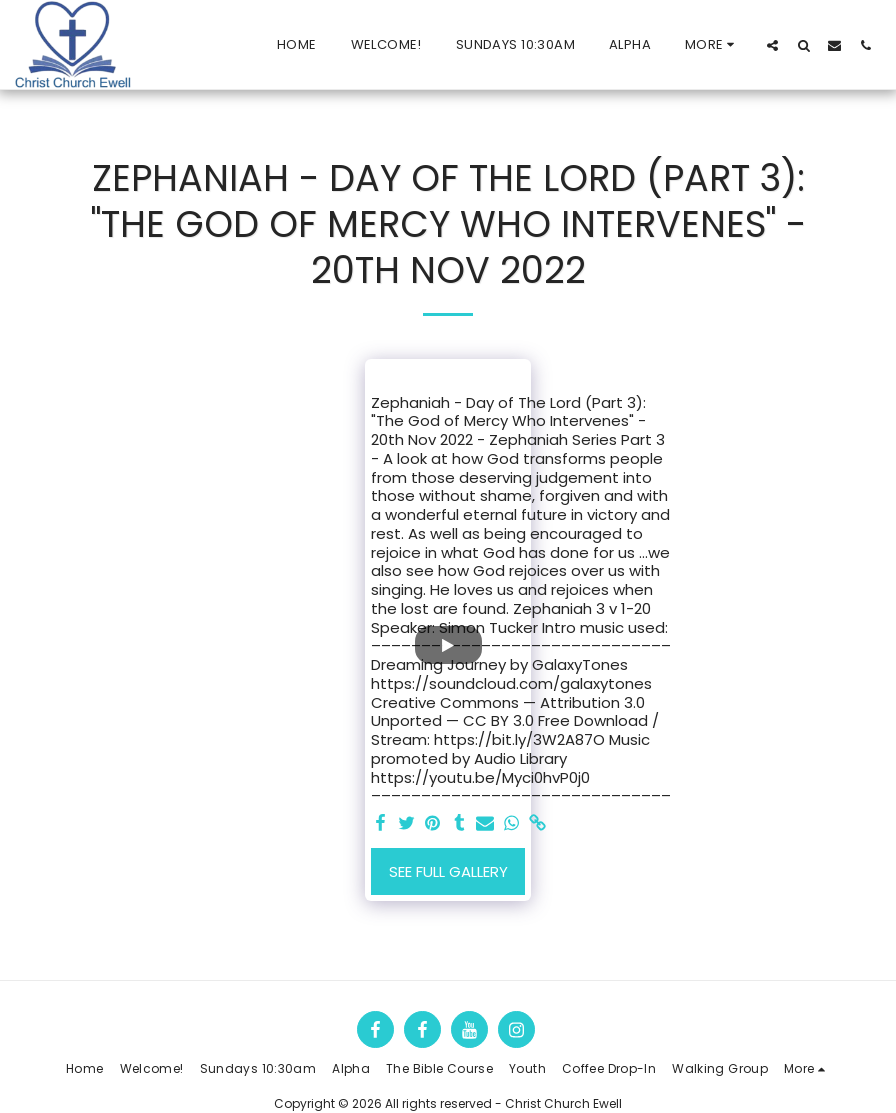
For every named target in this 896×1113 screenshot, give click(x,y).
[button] (772, 45)
